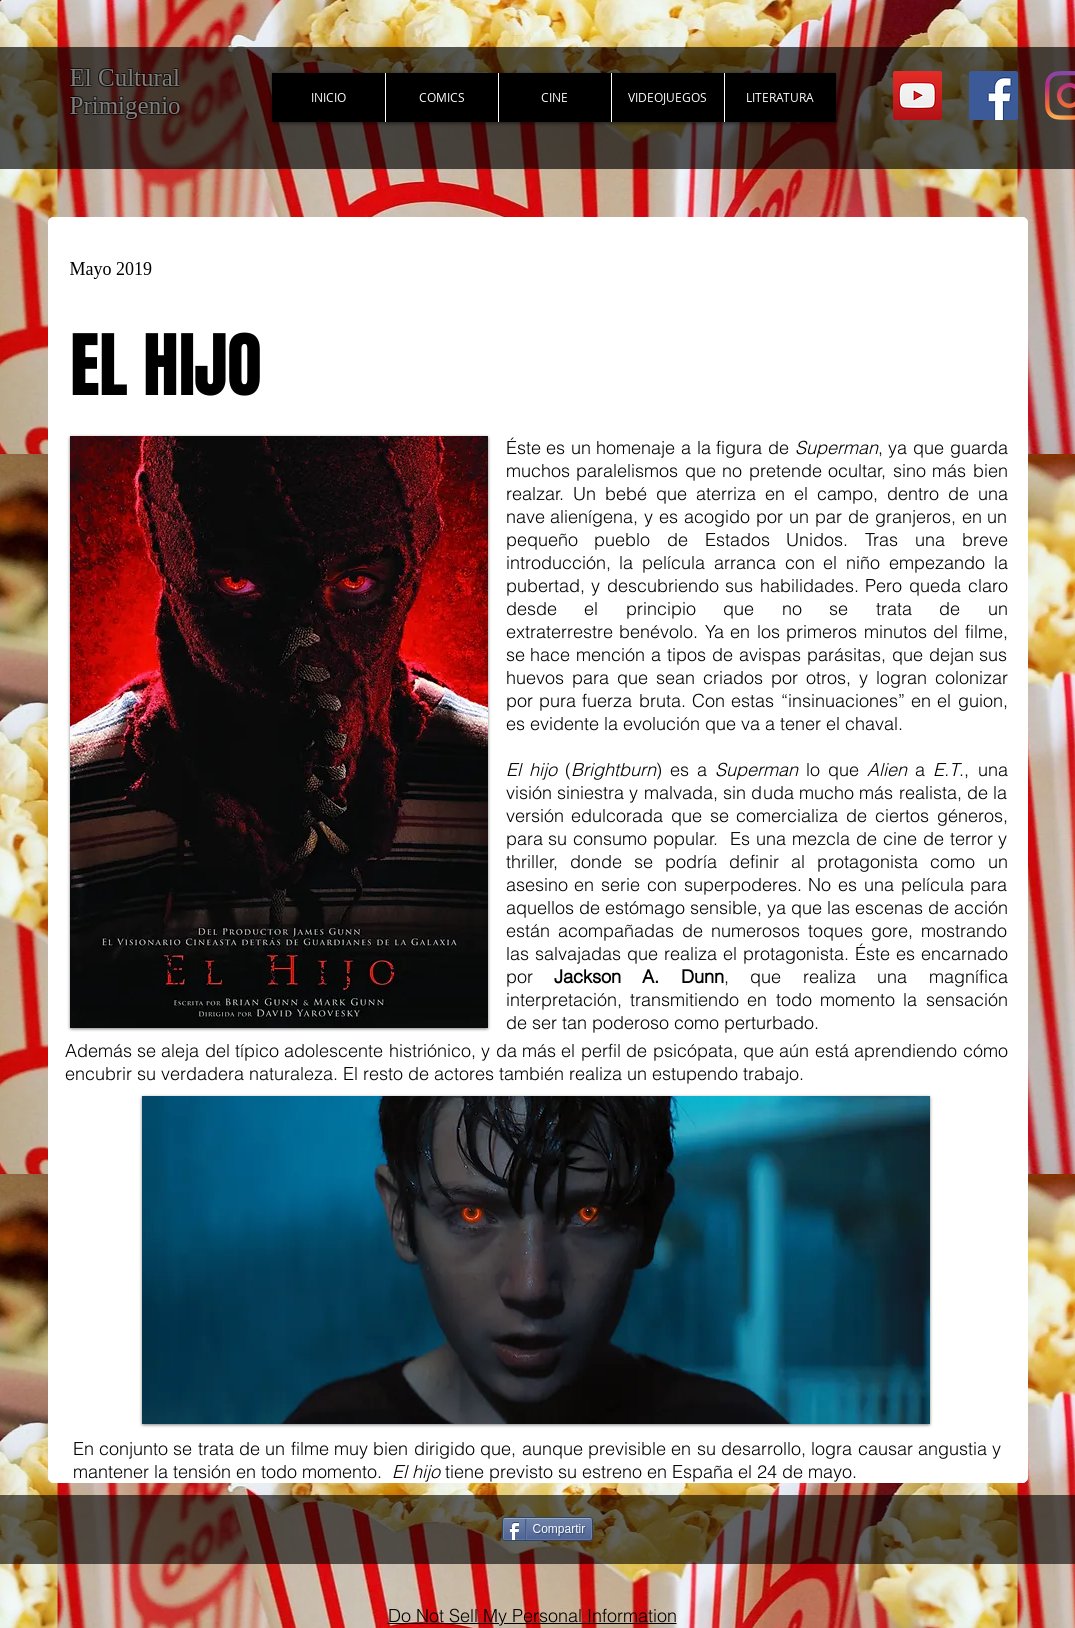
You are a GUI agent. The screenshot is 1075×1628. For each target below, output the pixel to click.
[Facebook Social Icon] (993, 95)
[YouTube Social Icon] (917, 95)
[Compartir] (548, 1529)
